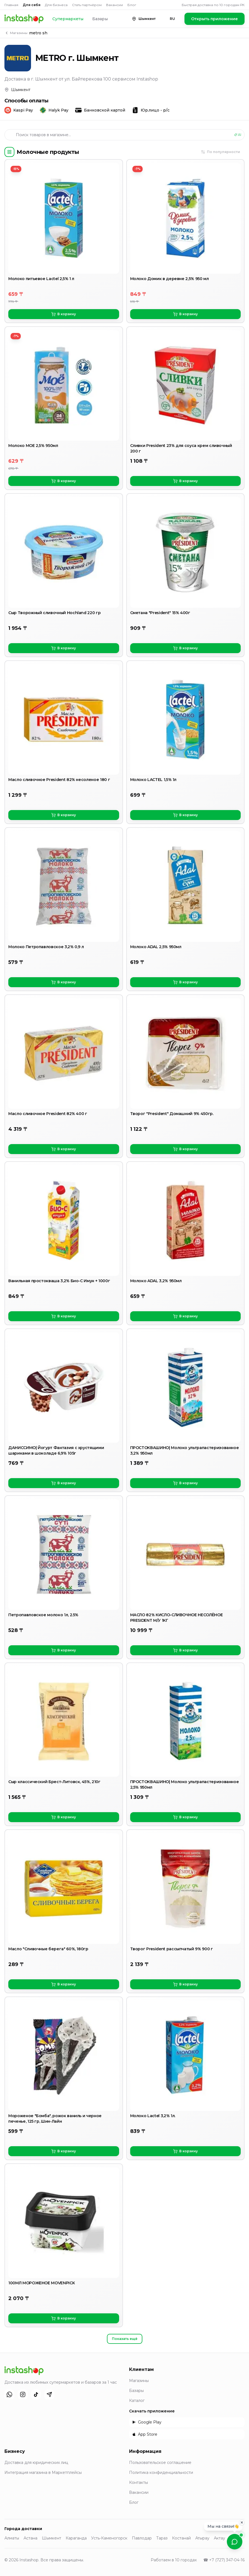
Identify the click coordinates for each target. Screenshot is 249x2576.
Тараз (162, 2538)
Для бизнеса (56, 5)
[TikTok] (36, 2394)
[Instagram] (23, 2394)
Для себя (31, 5)
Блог (131, 5)
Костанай (181, 2538)
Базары (100, 18)
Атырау (202, 2538)
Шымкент (51, 2538)
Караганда (76, 2538)
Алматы (11, 2538)
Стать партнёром (87, 5)
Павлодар (142, 2538)
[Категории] (9, 152)
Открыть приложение (214, 18)
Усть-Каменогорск (109, 2538)
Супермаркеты (67, 18)
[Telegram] (49, 2394)
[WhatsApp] (9, 2394)
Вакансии (114, 5)
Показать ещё (124, 2339)
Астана (30, 2538)
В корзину (63, 314)
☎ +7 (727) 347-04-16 (224, 2559)
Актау (219, 2538)
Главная (11, 5)
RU (172, 19)
